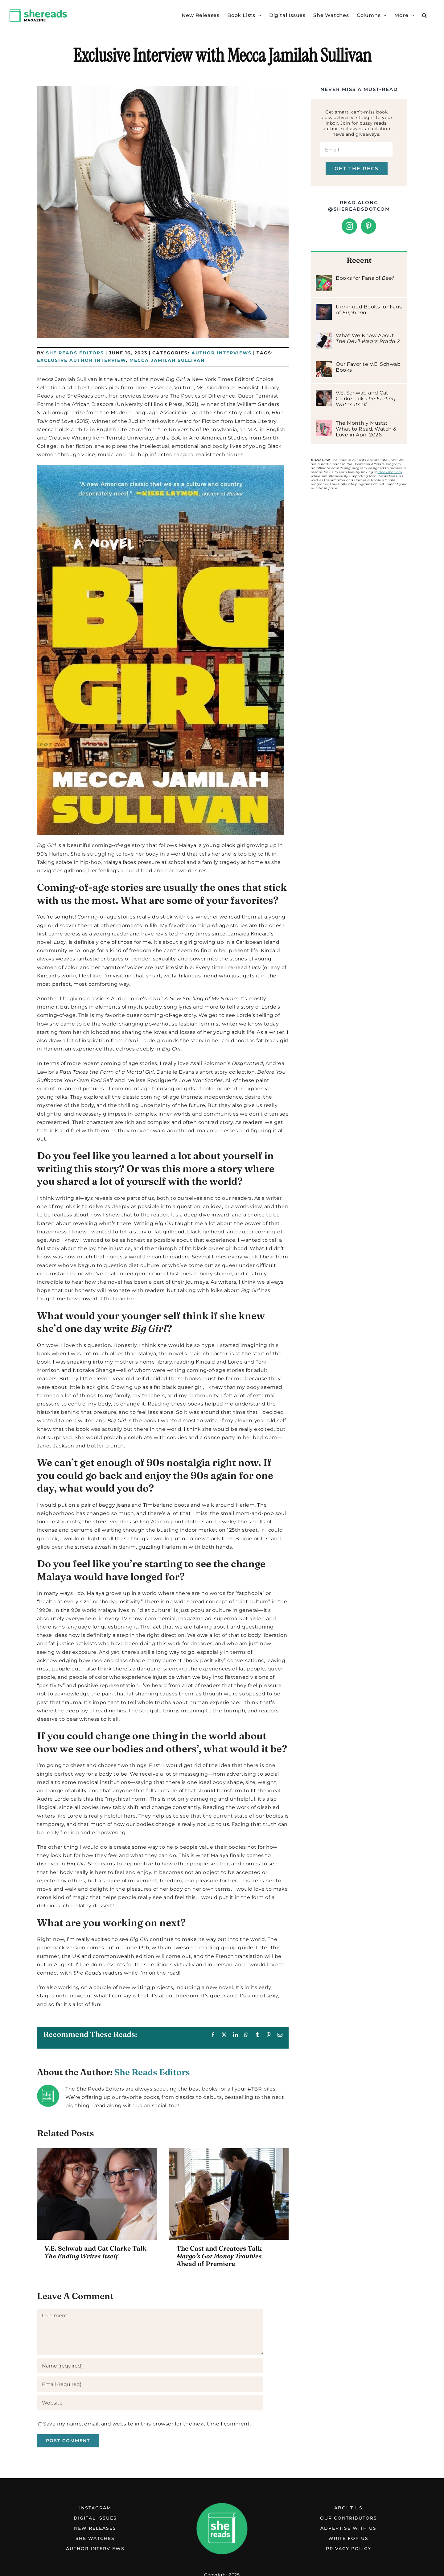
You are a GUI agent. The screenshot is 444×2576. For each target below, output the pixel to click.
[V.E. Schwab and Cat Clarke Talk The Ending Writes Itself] (324, 394)
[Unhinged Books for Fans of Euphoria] (324, 308)
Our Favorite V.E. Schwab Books (368, 367)
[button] (424, 15)
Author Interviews (221, 353)
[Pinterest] (368, 226)
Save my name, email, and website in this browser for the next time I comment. (147, 2424)
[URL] (150, 2402)
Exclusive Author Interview (81, 360)
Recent (359, 260)
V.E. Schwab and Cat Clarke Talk (95, 2252)
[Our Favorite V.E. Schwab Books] (324, 365)
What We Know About (368, 338)
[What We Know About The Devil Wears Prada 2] (324, 337)
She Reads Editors (75, 353)
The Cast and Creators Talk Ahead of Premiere (219, 2256)
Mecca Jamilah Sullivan (167, 360)
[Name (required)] (150, 2365)
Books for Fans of (365, 278)
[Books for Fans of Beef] (324, 279)
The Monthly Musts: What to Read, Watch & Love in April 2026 (366, 429)
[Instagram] (349, 226)
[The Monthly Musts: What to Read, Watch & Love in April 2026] (324, 424)
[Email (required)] (150, 2384)
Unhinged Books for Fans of (369, 310)
